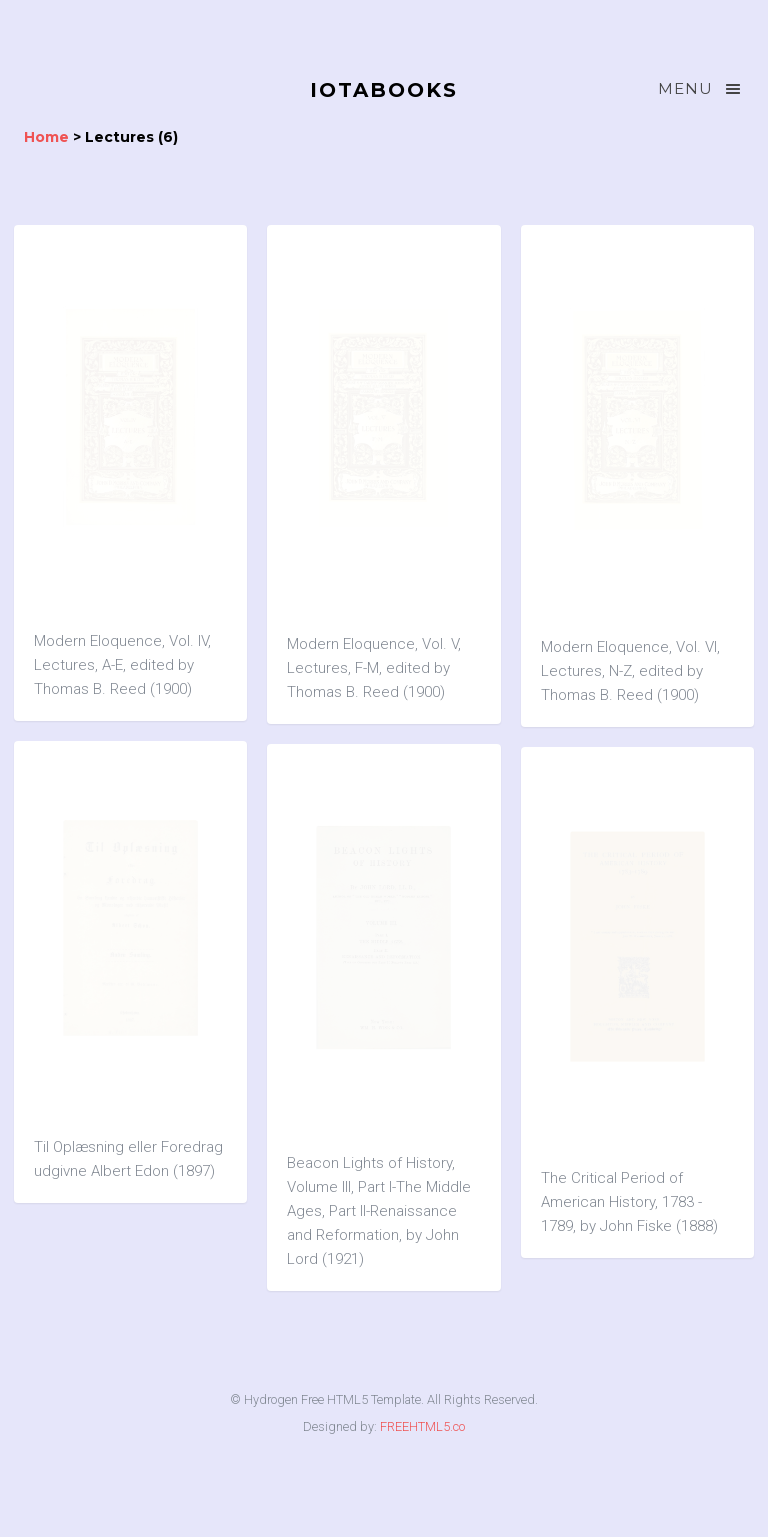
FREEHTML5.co (422, 1426)
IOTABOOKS (384, 90)
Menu (701, 89)
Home (46, 137)
